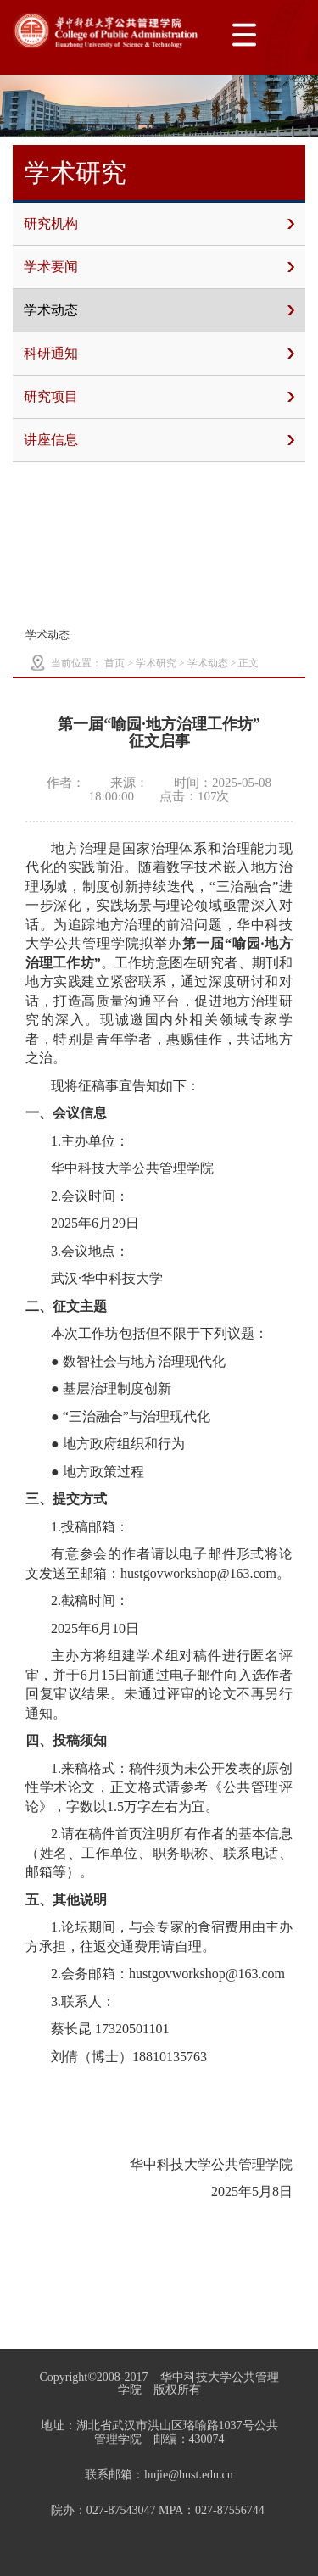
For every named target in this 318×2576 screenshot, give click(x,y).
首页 (114, 663)
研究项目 (159, 397)
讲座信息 (159, 440)
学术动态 (159, 310)
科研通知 (159, 353)
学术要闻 (159, 267)
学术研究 (156, 663)
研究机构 (159, 224)
